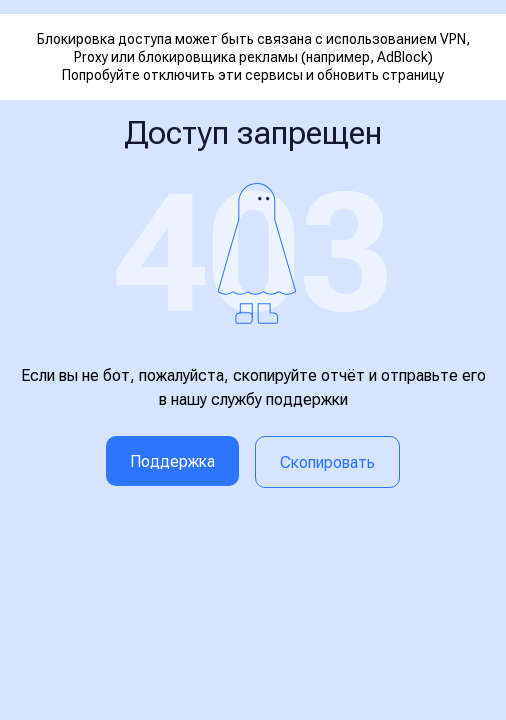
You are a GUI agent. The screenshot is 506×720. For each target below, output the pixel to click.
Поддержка (172, 461)
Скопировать (327, 462)
